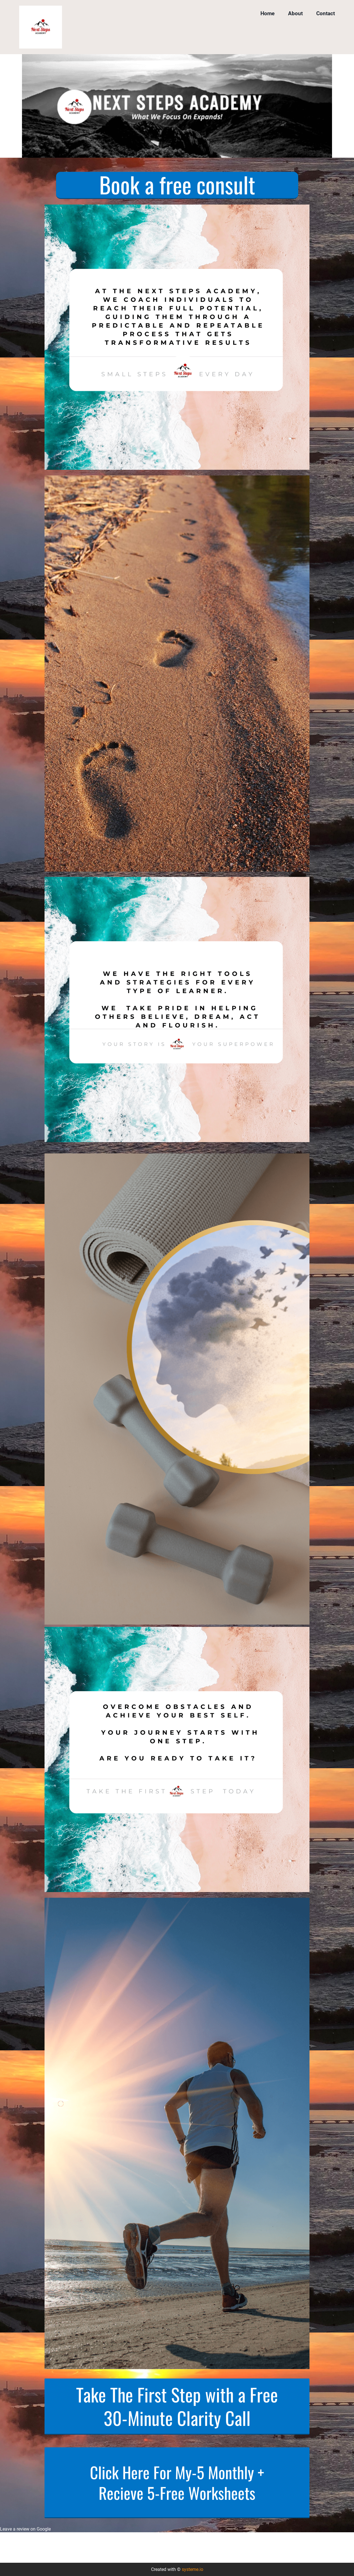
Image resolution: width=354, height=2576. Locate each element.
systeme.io (192, 2569)
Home (267, 13)
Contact (325, 13)
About (295, 13)
